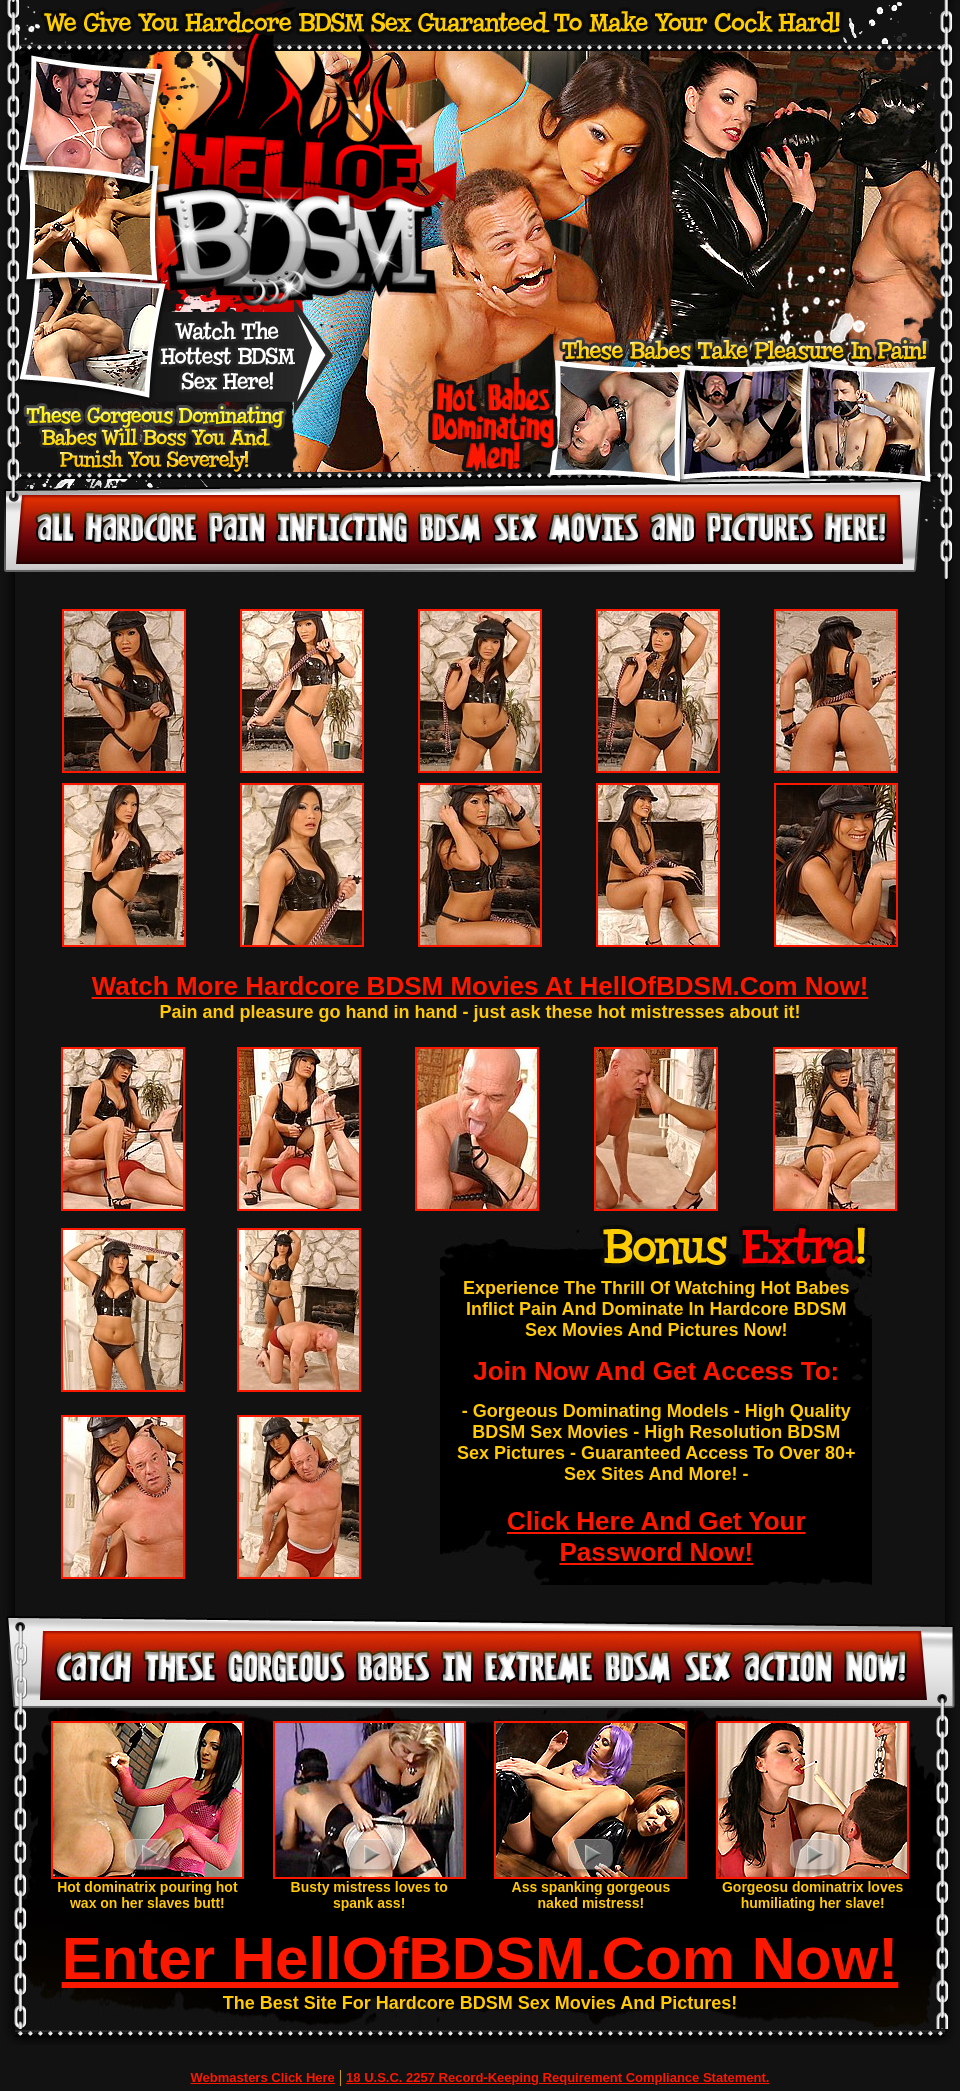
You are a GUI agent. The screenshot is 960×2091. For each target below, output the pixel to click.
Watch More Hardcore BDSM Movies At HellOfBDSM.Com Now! (480, 986)
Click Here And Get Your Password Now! (656, 1536)
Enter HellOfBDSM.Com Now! (480, 1958)
